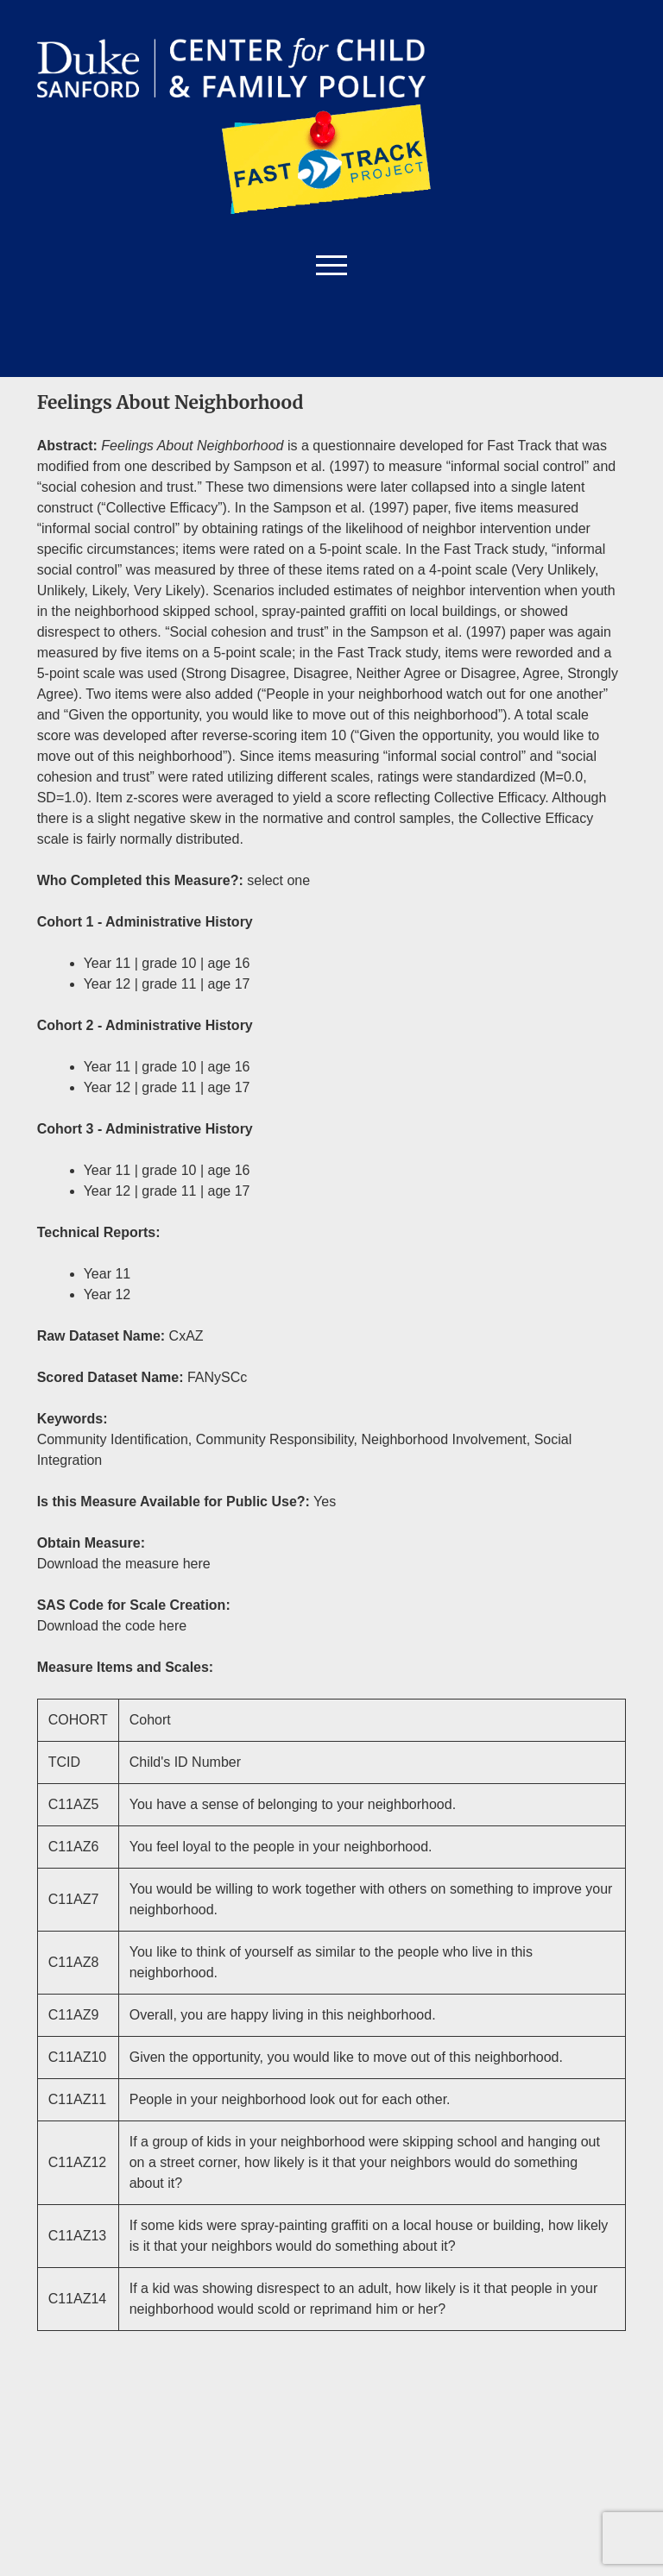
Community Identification (112, 1439)
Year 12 (107, 1294)
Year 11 (107, 1273)
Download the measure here (124, 1563)
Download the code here (111, 1625)
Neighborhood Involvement (444, 1439)
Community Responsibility (275, 1439)
